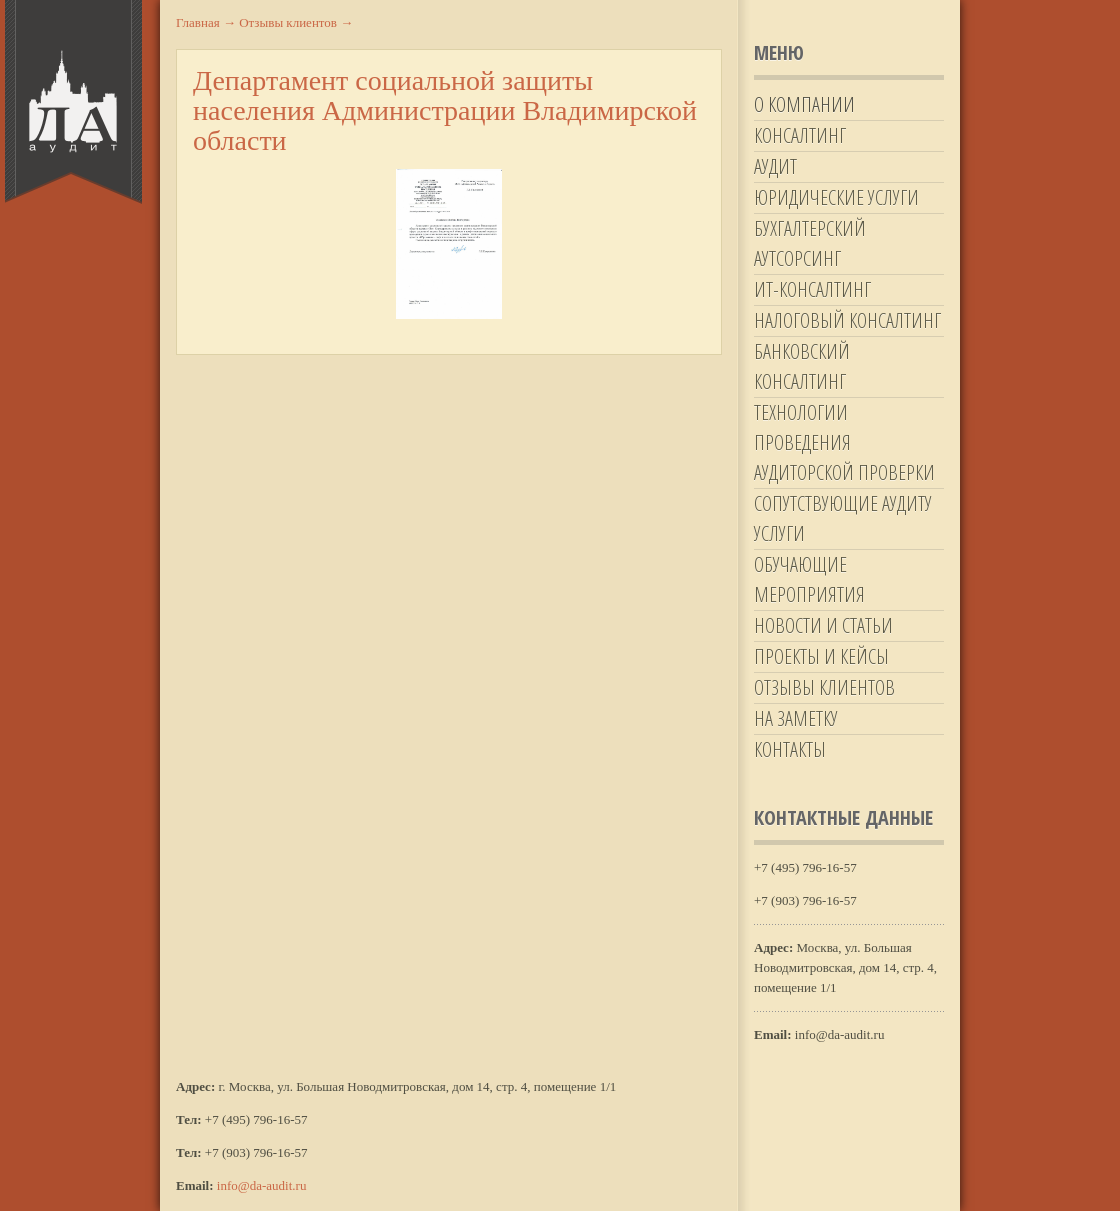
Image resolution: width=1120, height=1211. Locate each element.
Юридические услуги (836, 197)
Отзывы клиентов (824, 687)
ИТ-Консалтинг (812, 289)
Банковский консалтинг (802, 366)
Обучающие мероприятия (809, 579)
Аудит (775, 166)
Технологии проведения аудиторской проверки (844, 442)
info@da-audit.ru (262, 1185)
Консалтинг (800, 135)
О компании (804, 104)
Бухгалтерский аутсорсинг (810, 243)
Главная (206, 22)
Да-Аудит (73, 102)
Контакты (790, 749)
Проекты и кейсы (821, 656)
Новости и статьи (823, 625)
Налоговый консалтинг (847, 320)
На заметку (796, 718)
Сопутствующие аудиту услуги (843, 518)
